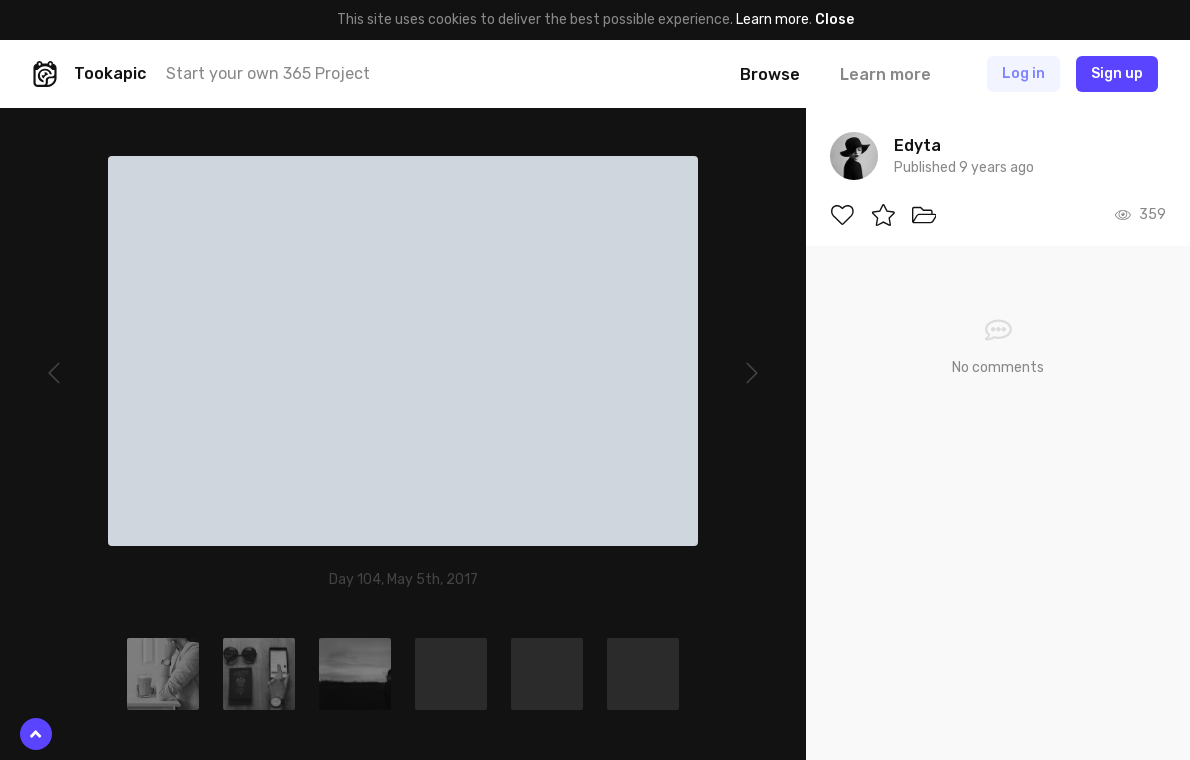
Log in (1023, 73)
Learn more (772, 19)
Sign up (1117, 73)
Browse (770, 74)
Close (834, 19)
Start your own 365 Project (268, 73)
